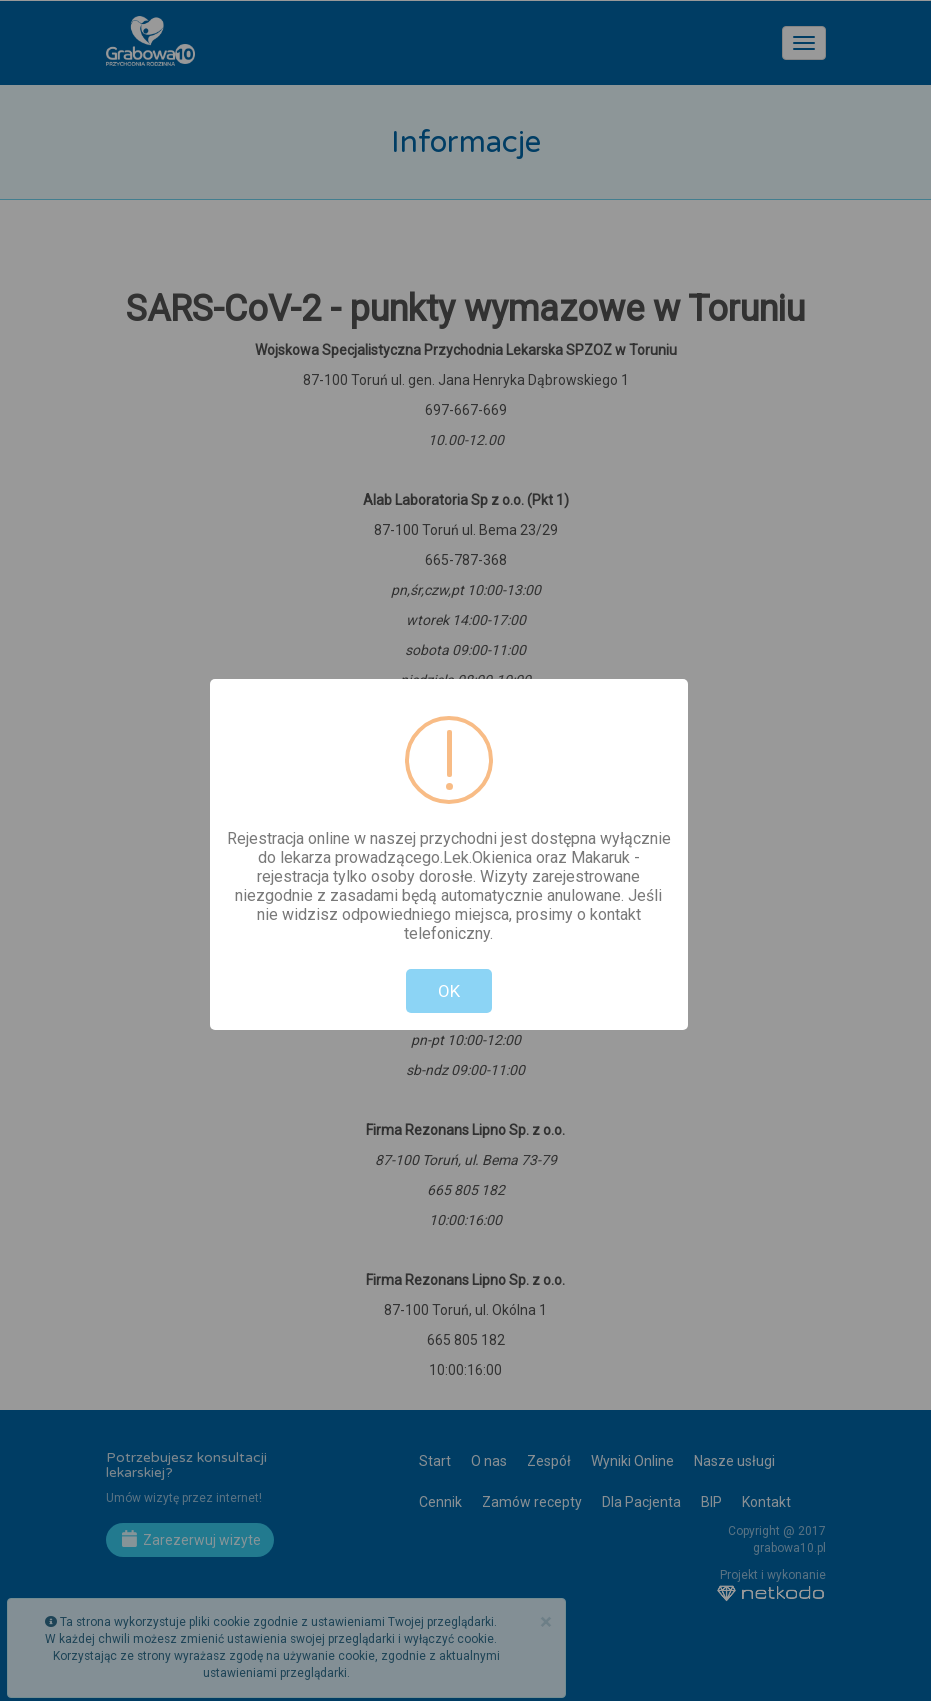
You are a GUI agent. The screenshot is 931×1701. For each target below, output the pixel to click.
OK (449, 991)
